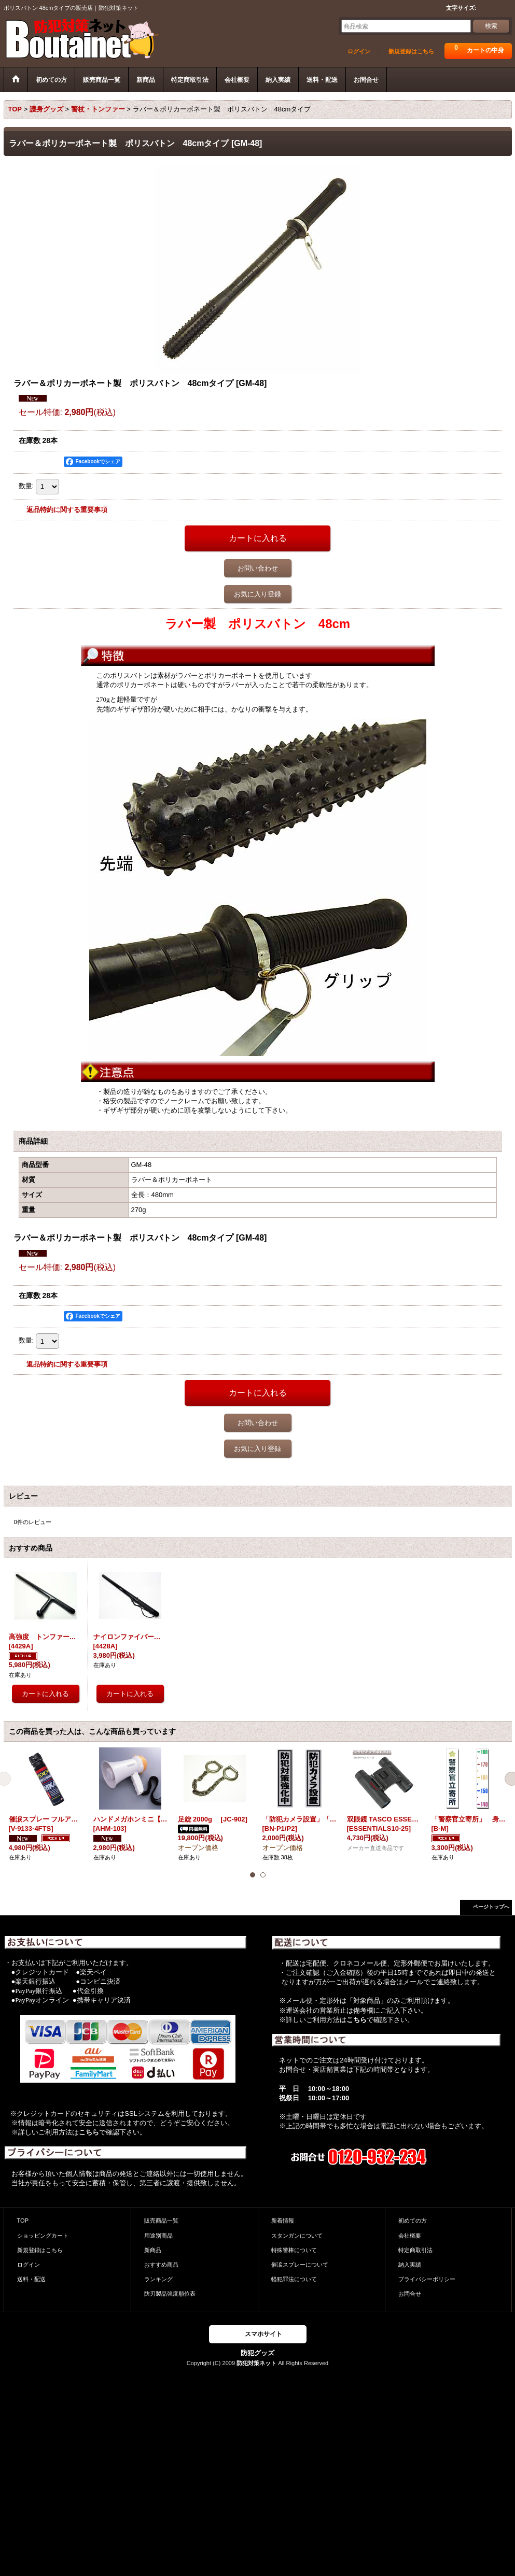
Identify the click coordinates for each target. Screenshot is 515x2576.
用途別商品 (158, 2235)
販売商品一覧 (161, 2220)
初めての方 (412, 2220)
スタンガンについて (297, 2235)
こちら (89, 2132)
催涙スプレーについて (299, 2264)
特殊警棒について (294, 2250)
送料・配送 (31, 2279)
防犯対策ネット (256, 2363)
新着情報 (282, 2220)
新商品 (152, 2250)
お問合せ (409, 2293)
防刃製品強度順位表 (170, 2293)
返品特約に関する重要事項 (66, 510)
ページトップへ (491, 1907)
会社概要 (409, 2235)
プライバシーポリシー (426, 2279)
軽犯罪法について (294, 2279)
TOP (23, 2220)
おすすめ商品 (161, 2264)
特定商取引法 (415, 2250)
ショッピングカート (42, 2235)
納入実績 (409, 2264)
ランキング (158, 2279)
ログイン (358, 51)
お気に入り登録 (257, 594)
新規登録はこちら (411, 51)
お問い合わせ (258, 568)
